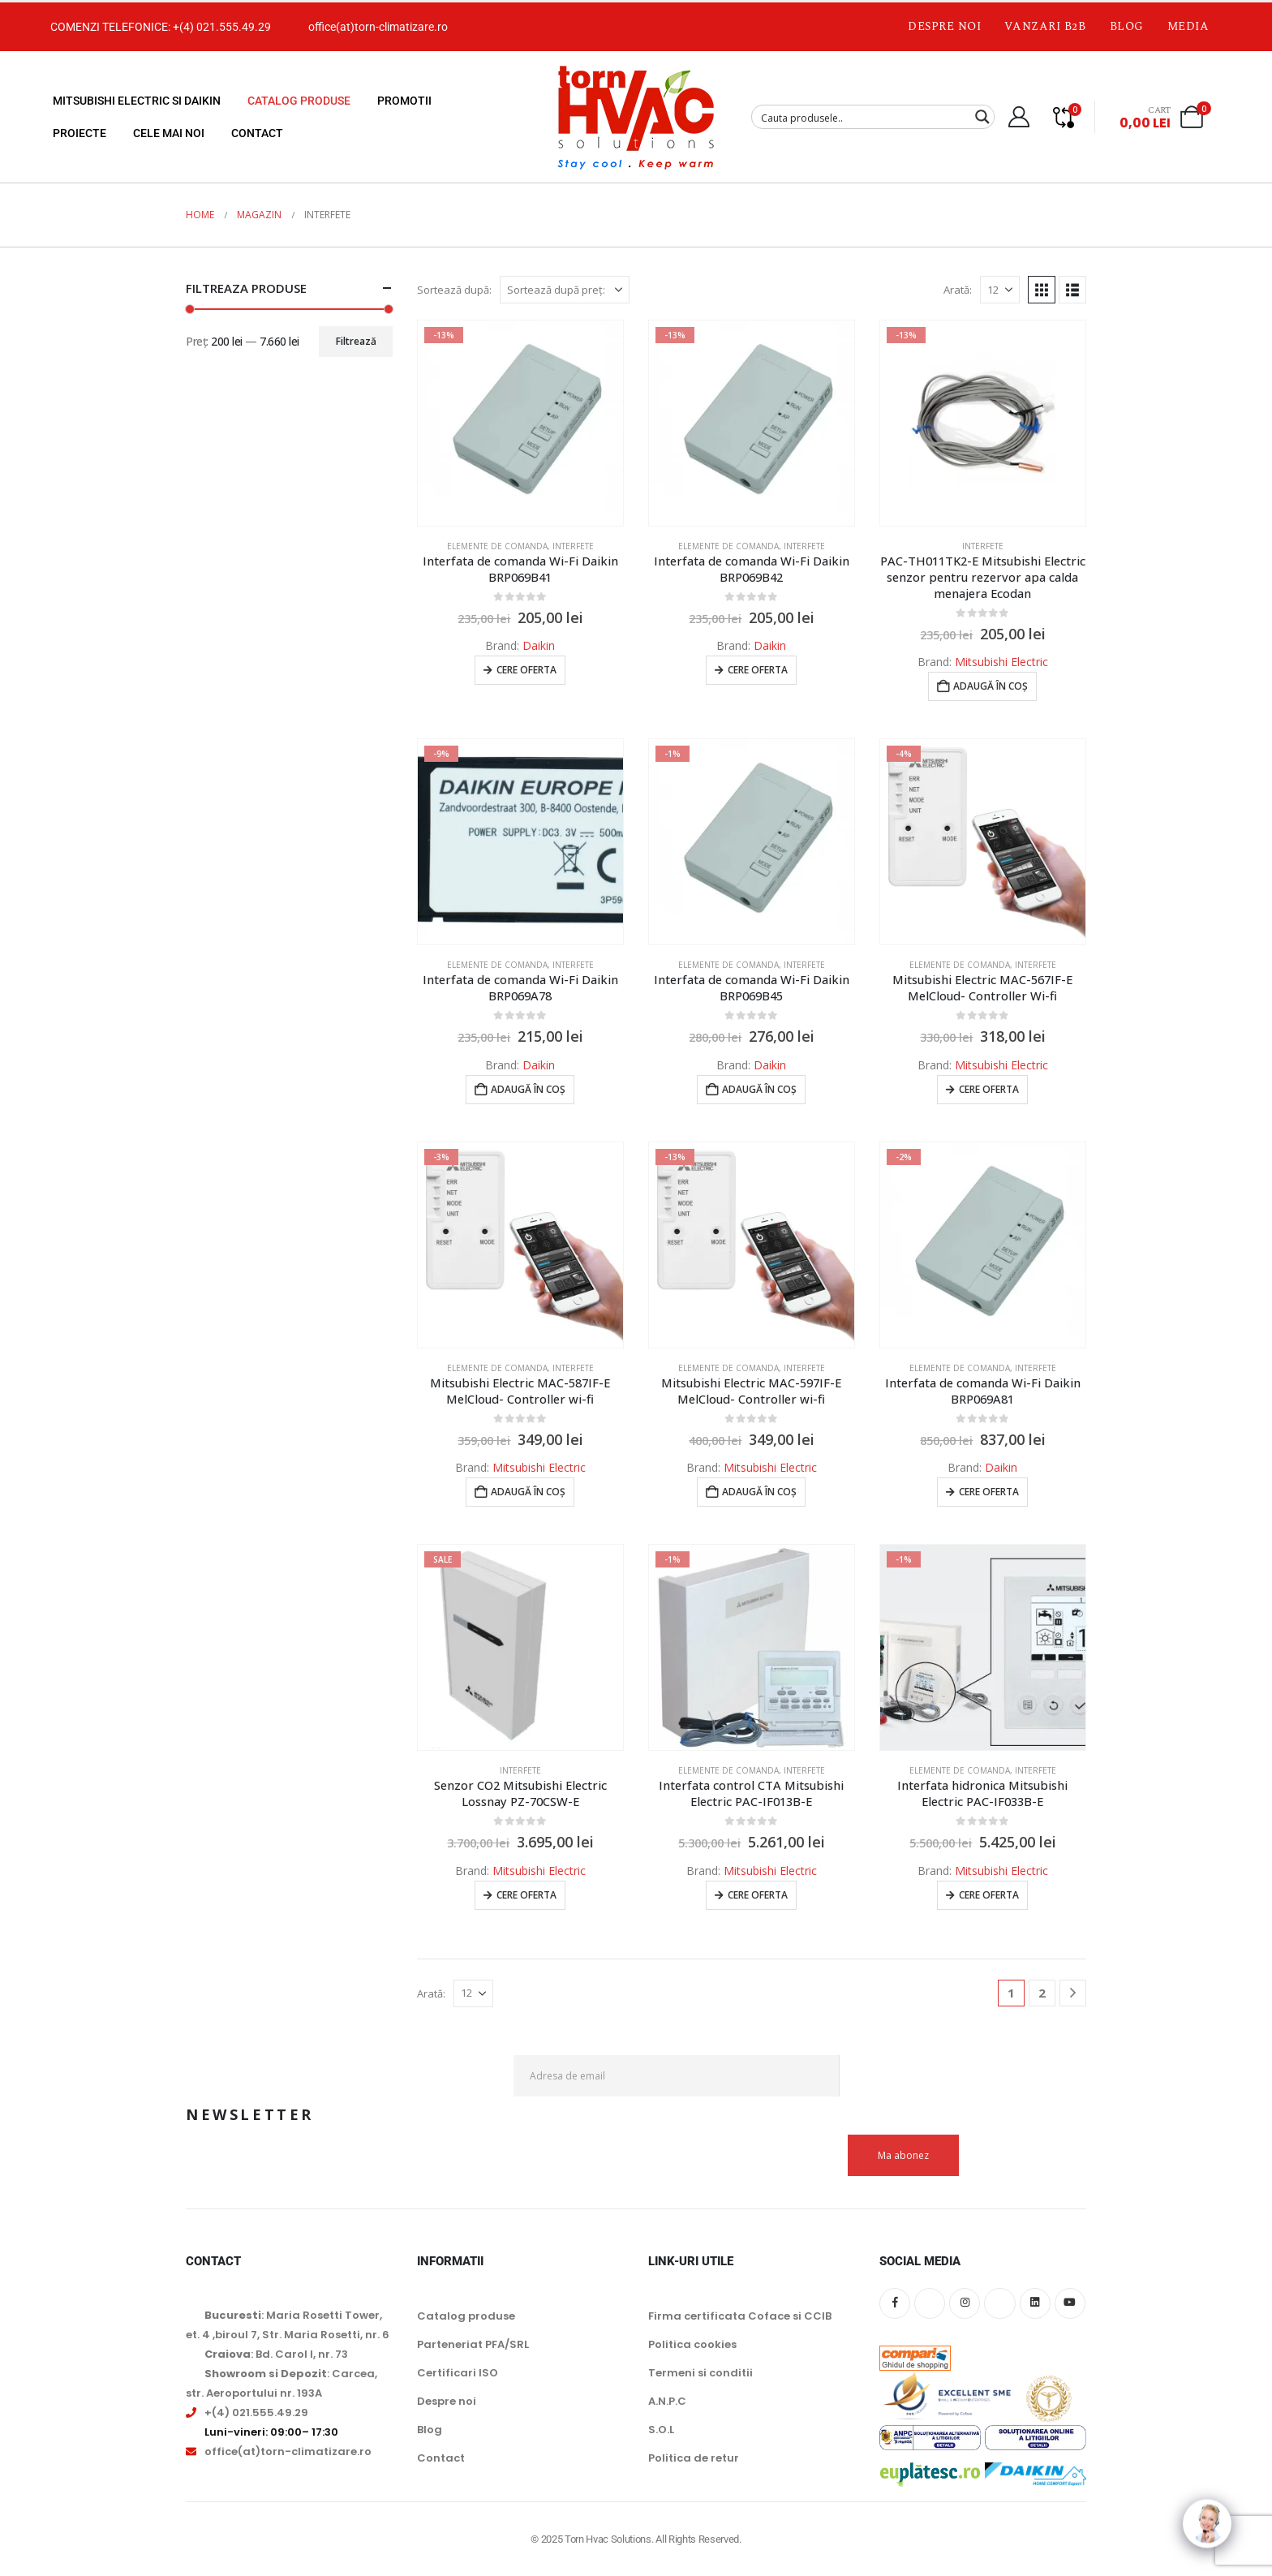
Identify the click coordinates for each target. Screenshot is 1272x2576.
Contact (257, 133)
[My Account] (1018, 116)
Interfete (573, 546)
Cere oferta (526, 670)
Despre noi (945, 26)
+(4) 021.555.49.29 (222, 26)
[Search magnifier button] (982, 116)
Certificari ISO (457, 2372)
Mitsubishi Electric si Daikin (137, 100)
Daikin (538, 645)
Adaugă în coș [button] (990, 686)
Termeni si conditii (700, 2372)
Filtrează (356, 341)
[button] (1041, 289)
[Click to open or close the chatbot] (1207, 2511)
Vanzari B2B (1044, 26)
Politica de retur (693, 2458)
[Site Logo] (636, 116)
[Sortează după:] (565, 289)
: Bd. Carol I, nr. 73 (276, 2354)
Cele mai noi (168, 133)
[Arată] (1000, 289)
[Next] (1072, 1993)
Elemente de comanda (497, 546)
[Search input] (862, 117)
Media (1188, 26)
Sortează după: (454, 289)
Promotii (404, 100)
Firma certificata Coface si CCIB (740, 2316)
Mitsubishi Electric (1001, 661)
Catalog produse (298, 100)
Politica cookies (692, 2344)
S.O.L (661, 2429)
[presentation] (963, 2095)
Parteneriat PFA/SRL (473, 2344)
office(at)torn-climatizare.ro (378, 26)
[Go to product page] (520, 423)
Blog (1127, 26)
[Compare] (1063, 116)
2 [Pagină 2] (1042, 1993)
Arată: (957, 289)
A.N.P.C (667, 2401)
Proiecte (79, 133)
